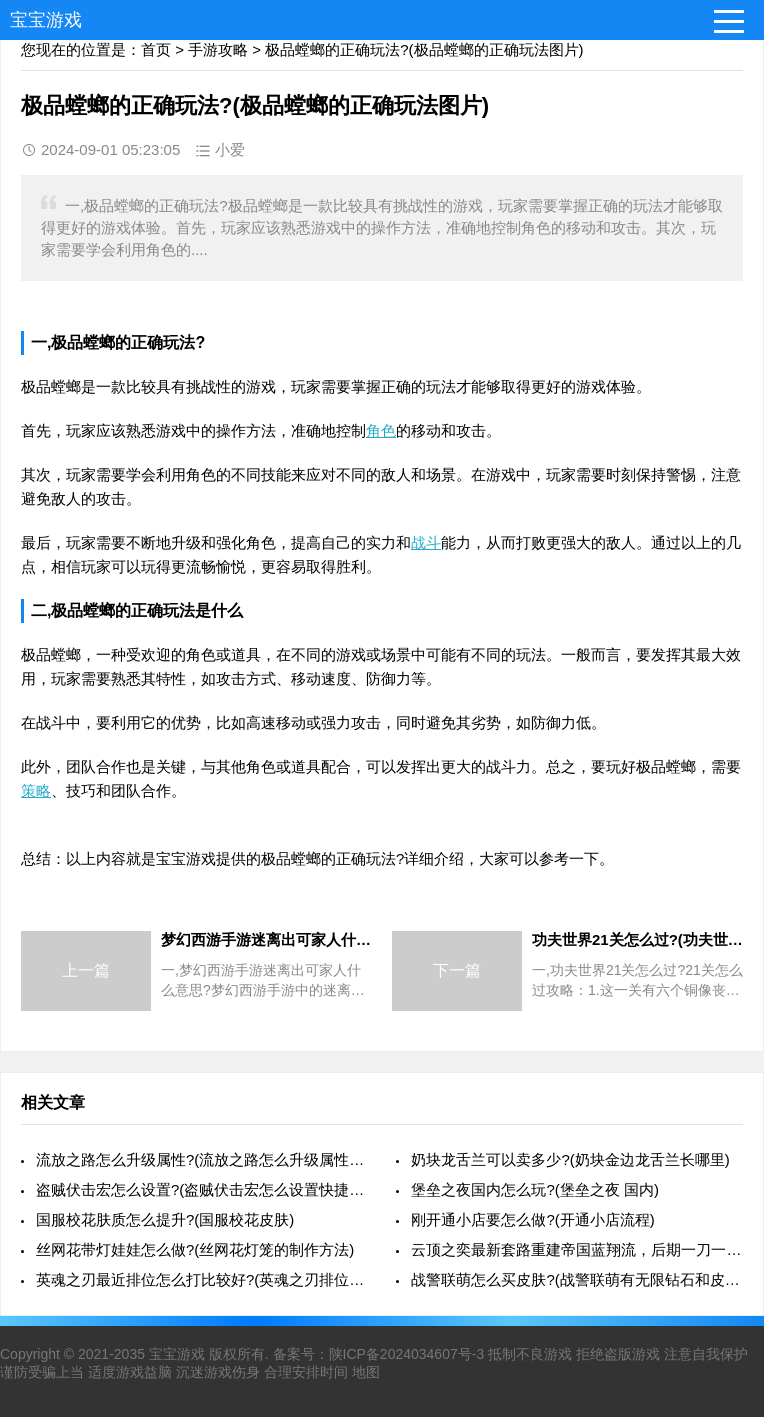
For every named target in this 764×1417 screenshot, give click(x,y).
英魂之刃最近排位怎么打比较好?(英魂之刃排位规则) (202, 1279)
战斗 (426, 542)
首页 (156, 49)
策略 (36, 790)
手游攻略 (218, 49)
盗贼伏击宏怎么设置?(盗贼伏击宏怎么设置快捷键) (202, 1189)
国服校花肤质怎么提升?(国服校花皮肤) (165, 1219)
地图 (366, 1372)
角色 (381, 430)
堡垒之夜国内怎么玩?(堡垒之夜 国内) (535, 1189)
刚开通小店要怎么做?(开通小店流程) (532, 1219)
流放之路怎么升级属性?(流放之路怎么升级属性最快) (202, 1159)
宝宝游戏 (46, 20)
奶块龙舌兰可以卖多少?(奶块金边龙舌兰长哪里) (570, 1159)
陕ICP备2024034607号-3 (407, 1354)
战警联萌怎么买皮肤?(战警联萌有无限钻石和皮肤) (577, 1279)
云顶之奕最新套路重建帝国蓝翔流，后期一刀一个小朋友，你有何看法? (577, 1249)
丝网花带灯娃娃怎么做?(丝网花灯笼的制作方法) (195, 1249)
